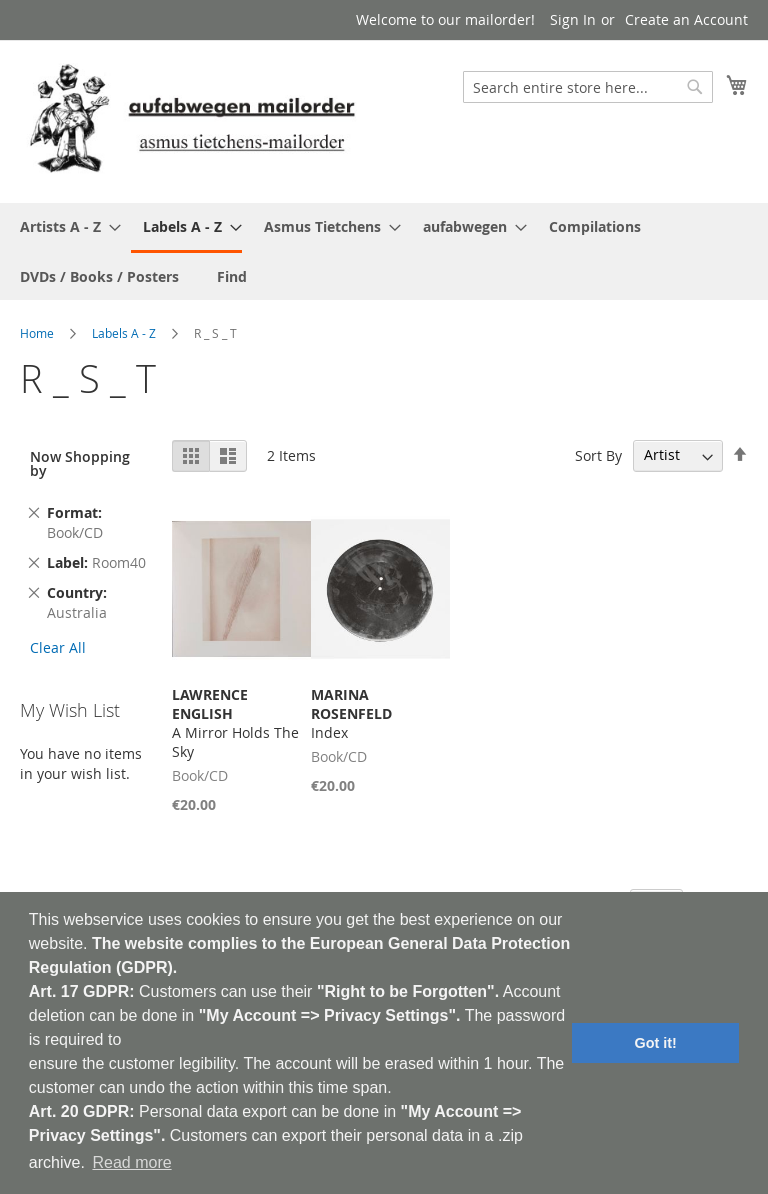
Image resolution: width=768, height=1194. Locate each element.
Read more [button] (131, 1162)
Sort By (598, 454)
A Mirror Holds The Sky (235, 723)
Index (351, 713)
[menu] (384, 251)
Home (37, 333)
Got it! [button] (656, 1043)
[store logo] (192, 120)
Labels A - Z (124, 333)
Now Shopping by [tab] (80, 463)
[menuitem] (64, 226)
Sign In (573, 19)
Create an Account (686, 19)
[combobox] (588, 87)
